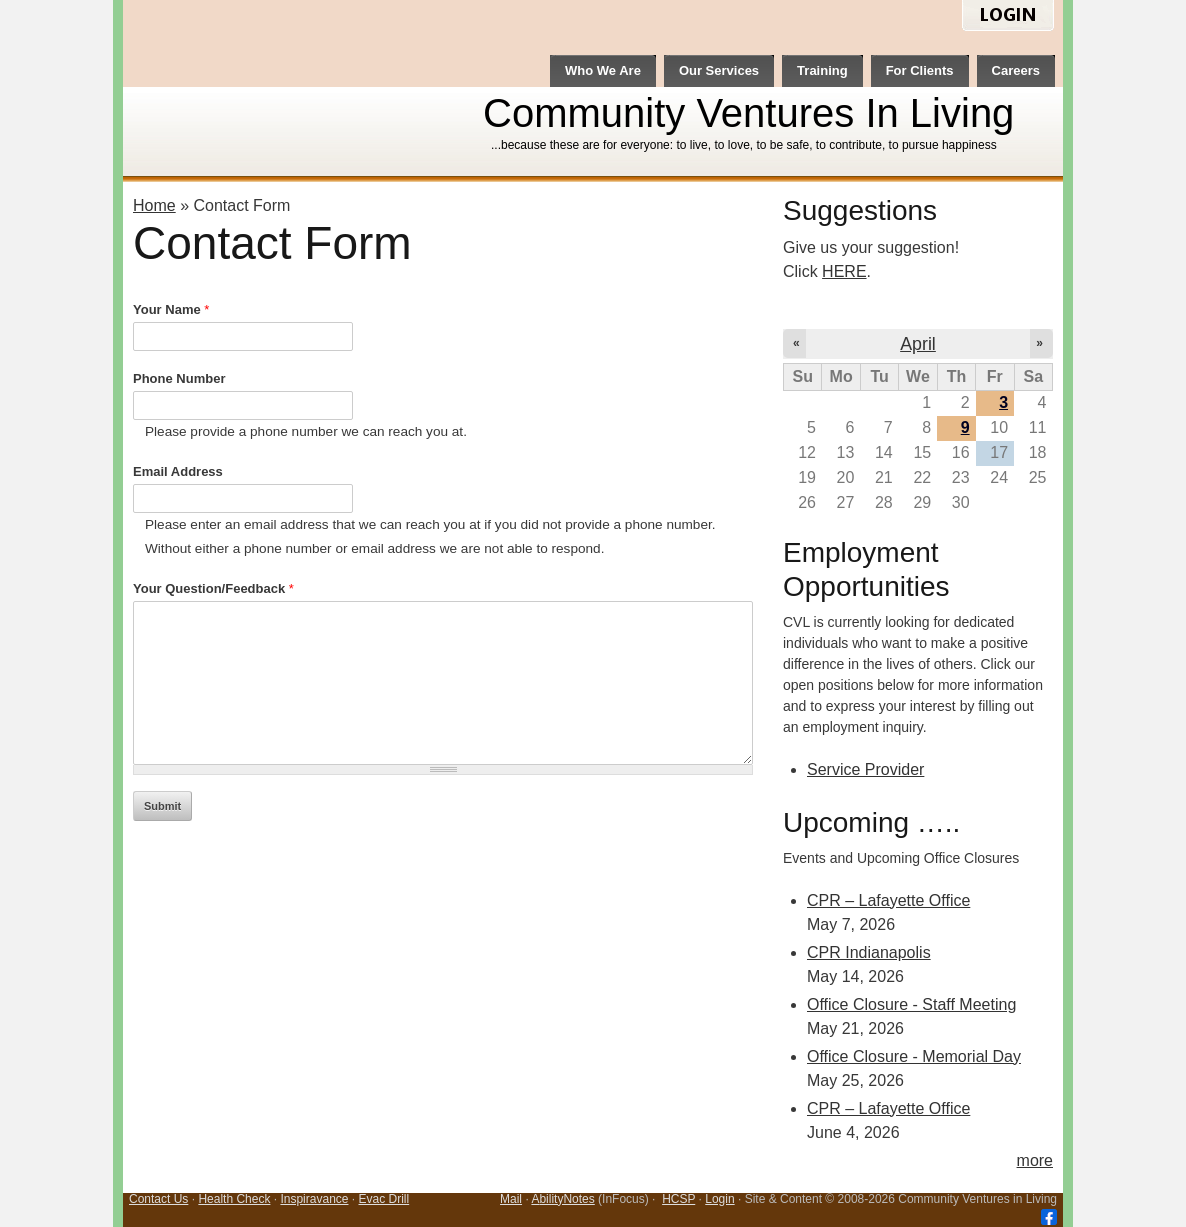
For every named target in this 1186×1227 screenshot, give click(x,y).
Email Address (178, 471)
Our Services (719, 70)
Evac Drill (384, 1199)
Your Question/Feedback (213, 588)
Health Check (234, 1199)
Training (822, 70)
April (918, 344)
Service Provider (865, 769)
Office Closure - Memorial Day (914, 1056)
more (1035, 1160)
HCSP (678, 1199)
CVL (295, 91)
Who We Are (603, 70)
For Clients (920, 70)
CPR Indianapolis (869, 952)
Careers (1016, 70)
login (1007, 16)
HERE (844, 271)
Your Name (171, 309)
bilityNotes (566, 1199)
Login (719, 1199)
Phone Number (179, 378)
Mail (511, 1199)
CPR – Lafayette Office (888, 900)
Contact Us (158, 1199)
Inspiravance (314, 1199)
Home (154, 205)
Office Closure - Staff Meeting (911, 1004)
